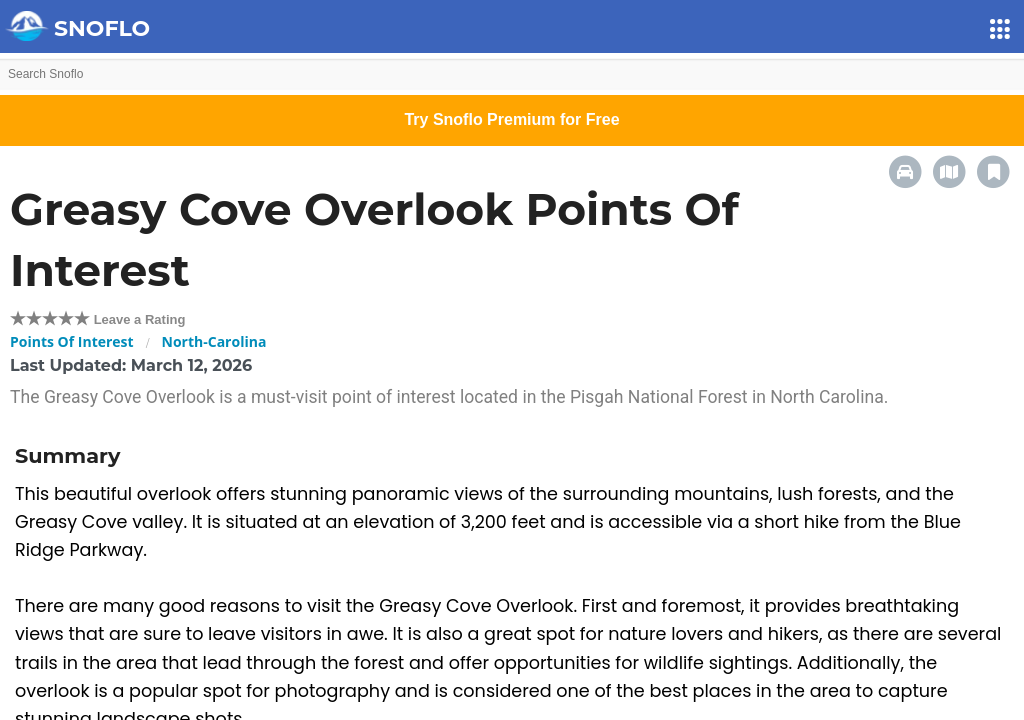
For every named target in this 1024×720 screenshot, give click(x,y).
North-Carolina (214, 341)
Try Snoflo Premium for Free (511, 119)
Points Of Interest (72, 341)
